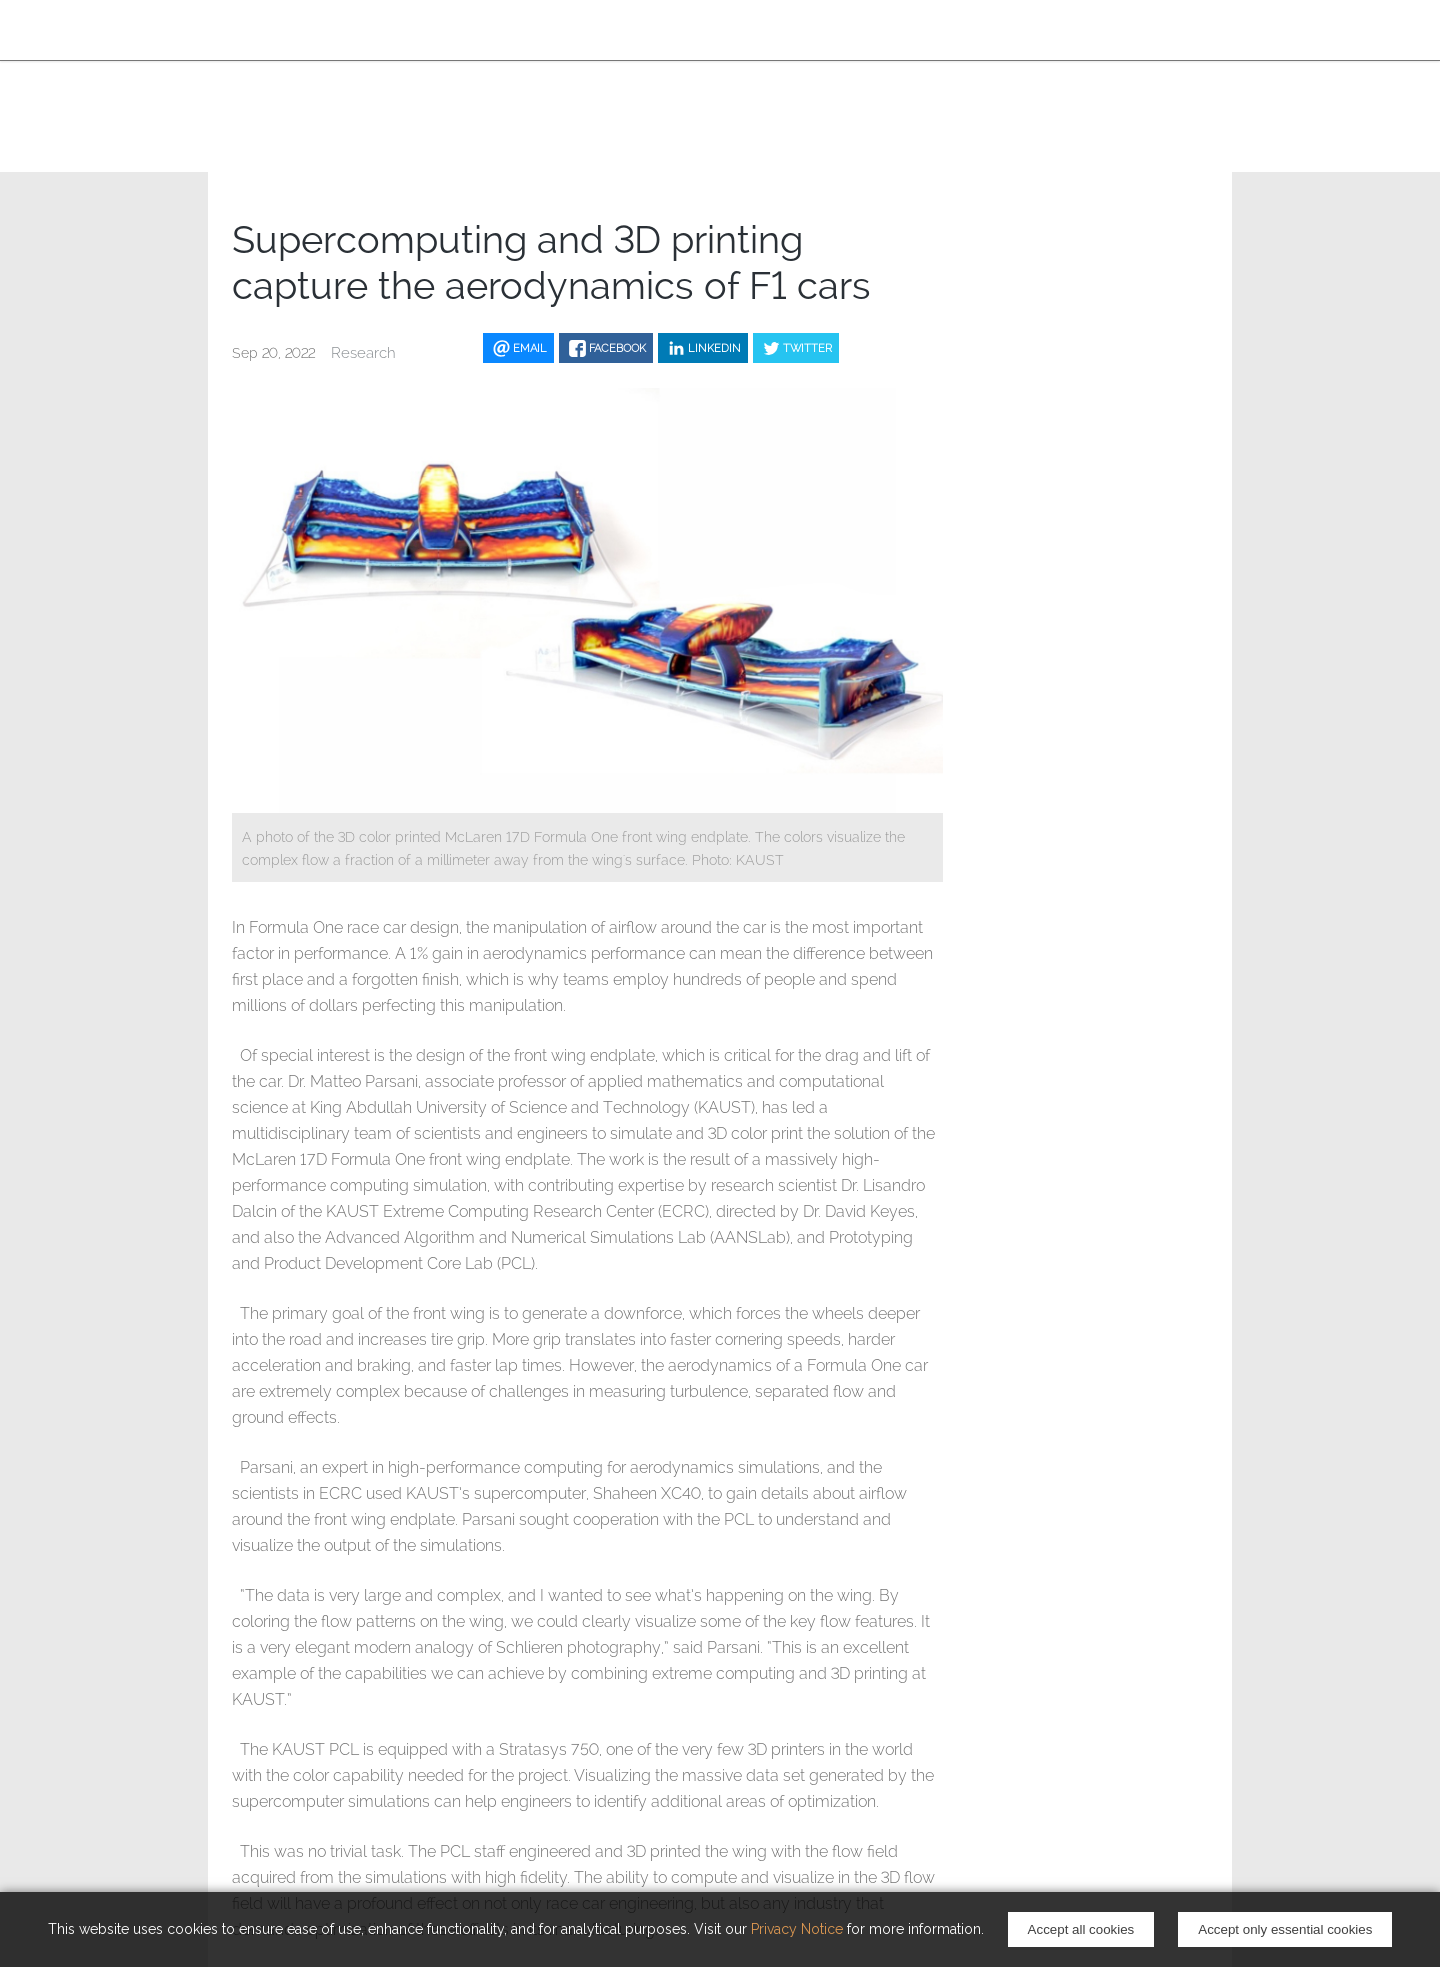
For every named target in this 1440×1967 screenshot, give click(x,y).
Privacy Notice (797, 1929)
